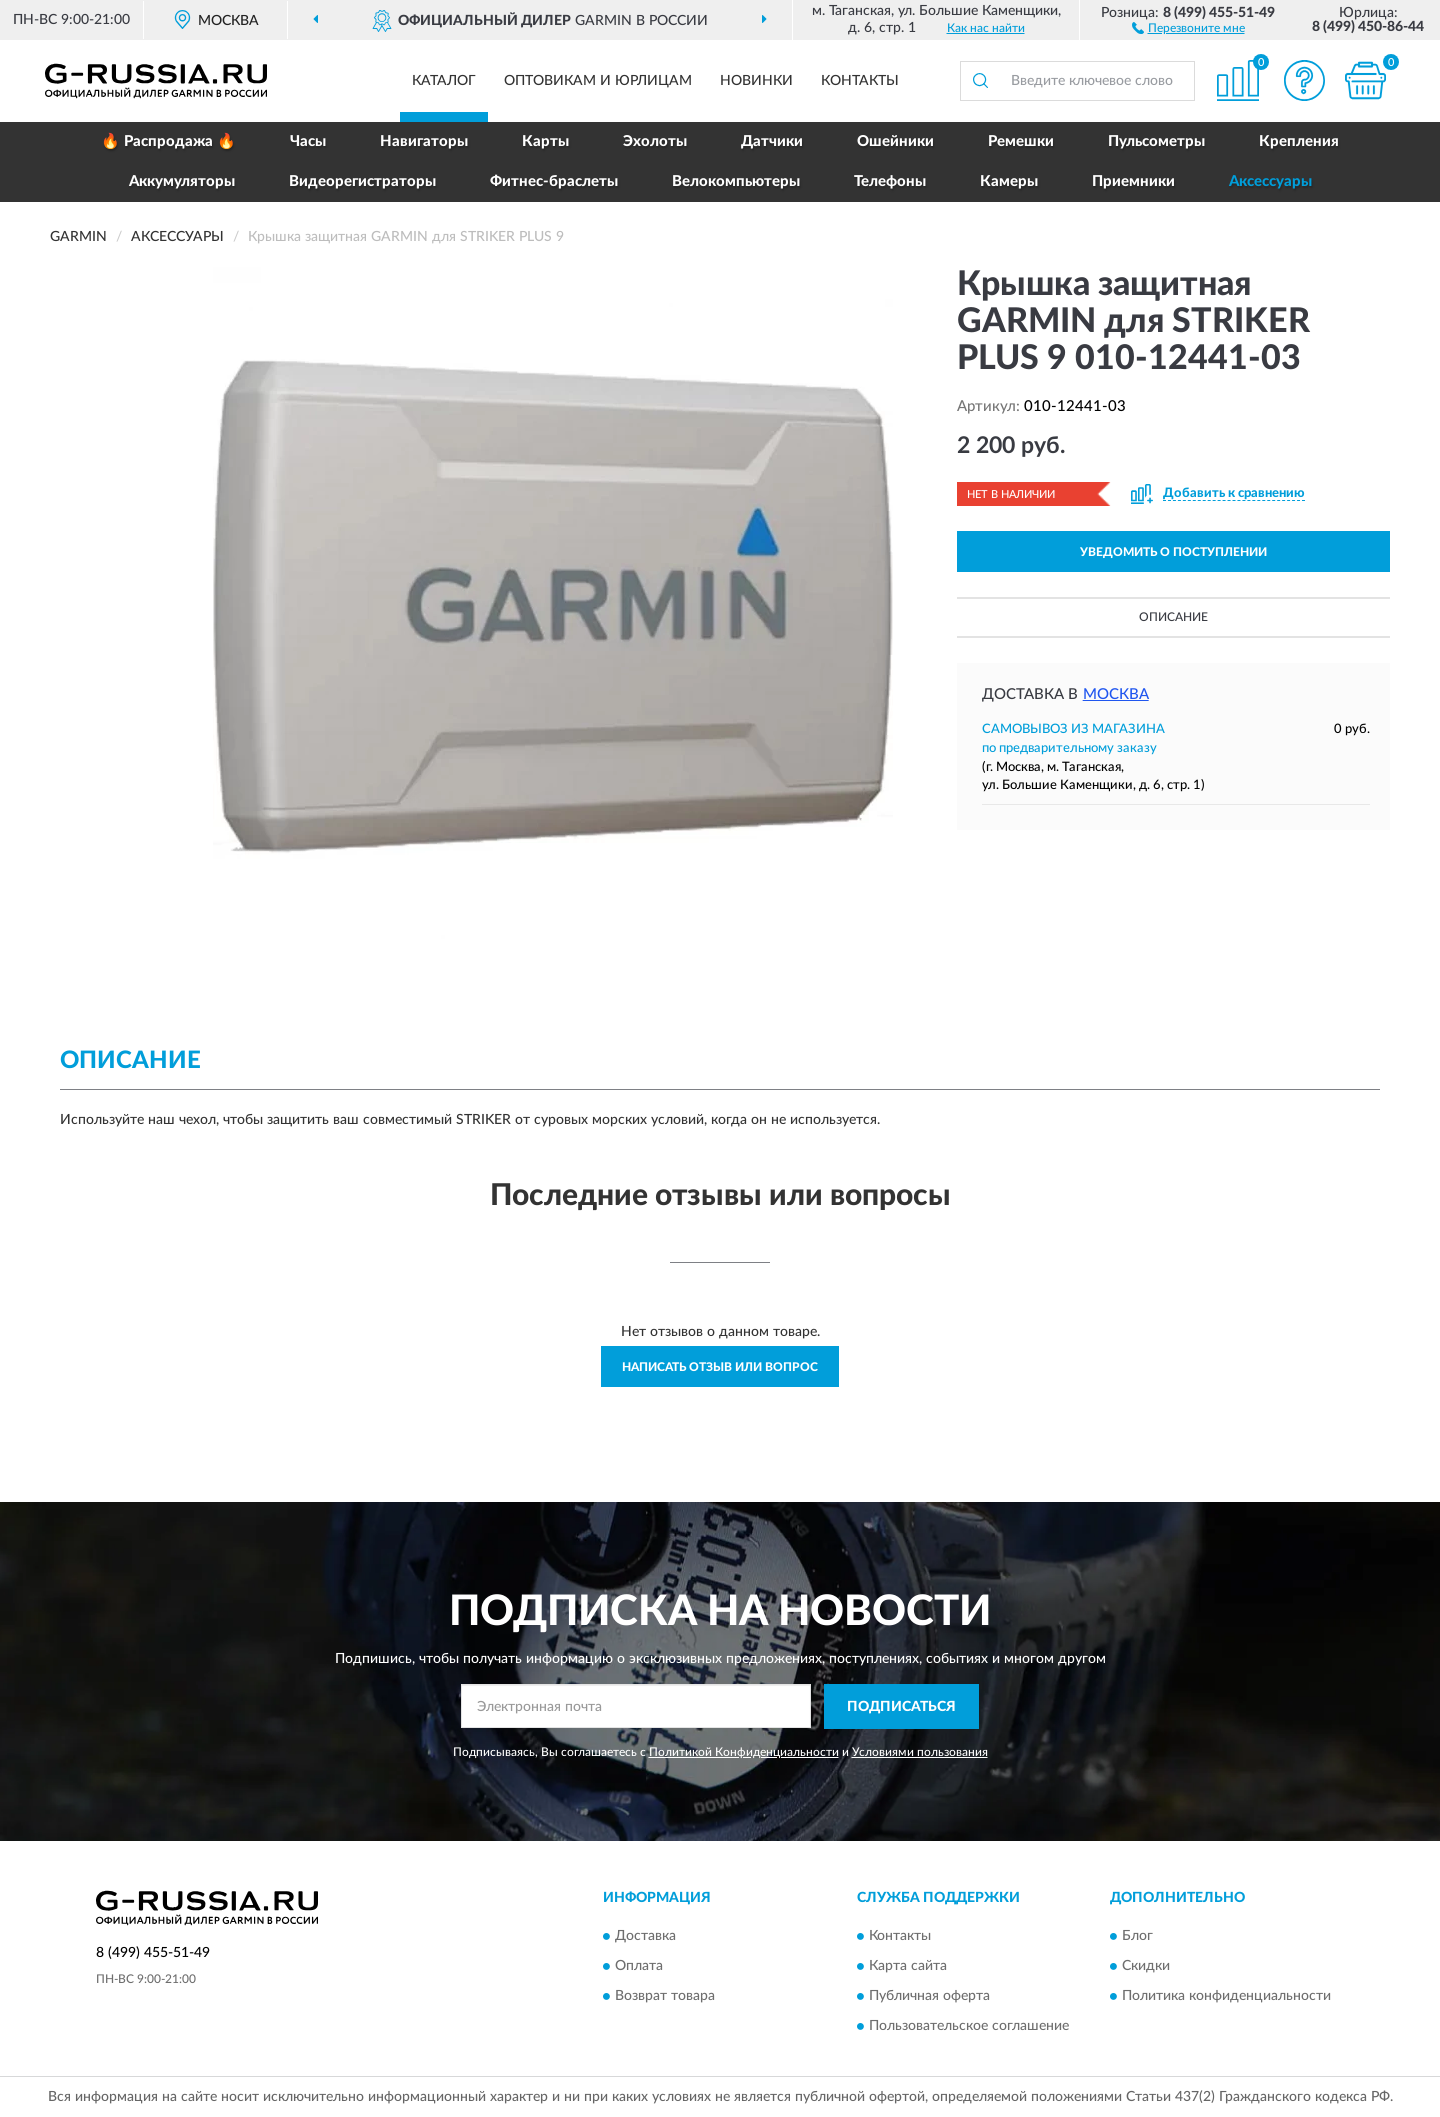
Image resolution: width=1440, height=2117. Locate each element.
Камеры (1009, 181)
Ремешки (1021, 141)
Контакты (860, 81)
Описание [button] (1173, 617)
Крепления (1299, 141)
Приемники (1133, 181)
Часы (308, 141)
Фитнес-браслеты (554, 181)
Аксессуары (1270, 181)
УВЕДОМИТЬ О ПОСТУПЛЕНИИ (1173, 552)
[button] (1188, 27)
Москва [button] (1116, 694)
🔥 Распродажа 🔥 (168, 141)
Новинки (756, 81)
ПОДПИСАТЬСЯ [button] (901, 1707)
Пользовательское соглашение (969, 2027)
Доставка (645, 1937)
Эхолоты (655, 141)
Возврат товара (665, 1997)
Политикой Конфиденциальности (744, 1752)
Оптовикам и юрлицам (598, 81)
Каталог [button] (444, 81)
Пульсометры (1156, 141)
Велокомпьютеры (736, 181)
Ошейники (895, 141)
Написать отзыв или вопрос (720, 1367)
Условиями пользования (920, 1752)
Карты (545, 141)
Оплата (639, 1967)
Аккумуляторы (182, 181)
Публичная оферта (929, 1997)
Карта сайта (908, 1967)
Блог (1137, 1937)
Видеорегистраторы (362, 181)
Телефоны (890, 181)
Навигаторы (424, 141)
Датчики (772, 141)
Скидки (1146, 1967)
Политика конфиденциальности (1226, 1997)
